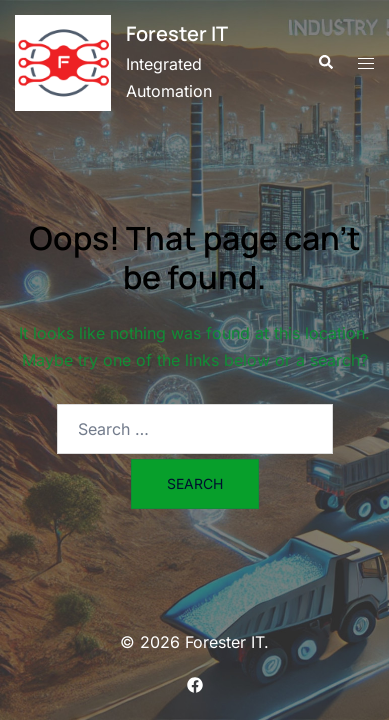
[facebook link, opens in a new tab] (195, 684)
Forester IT (177, 33)
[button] (325, 63)
